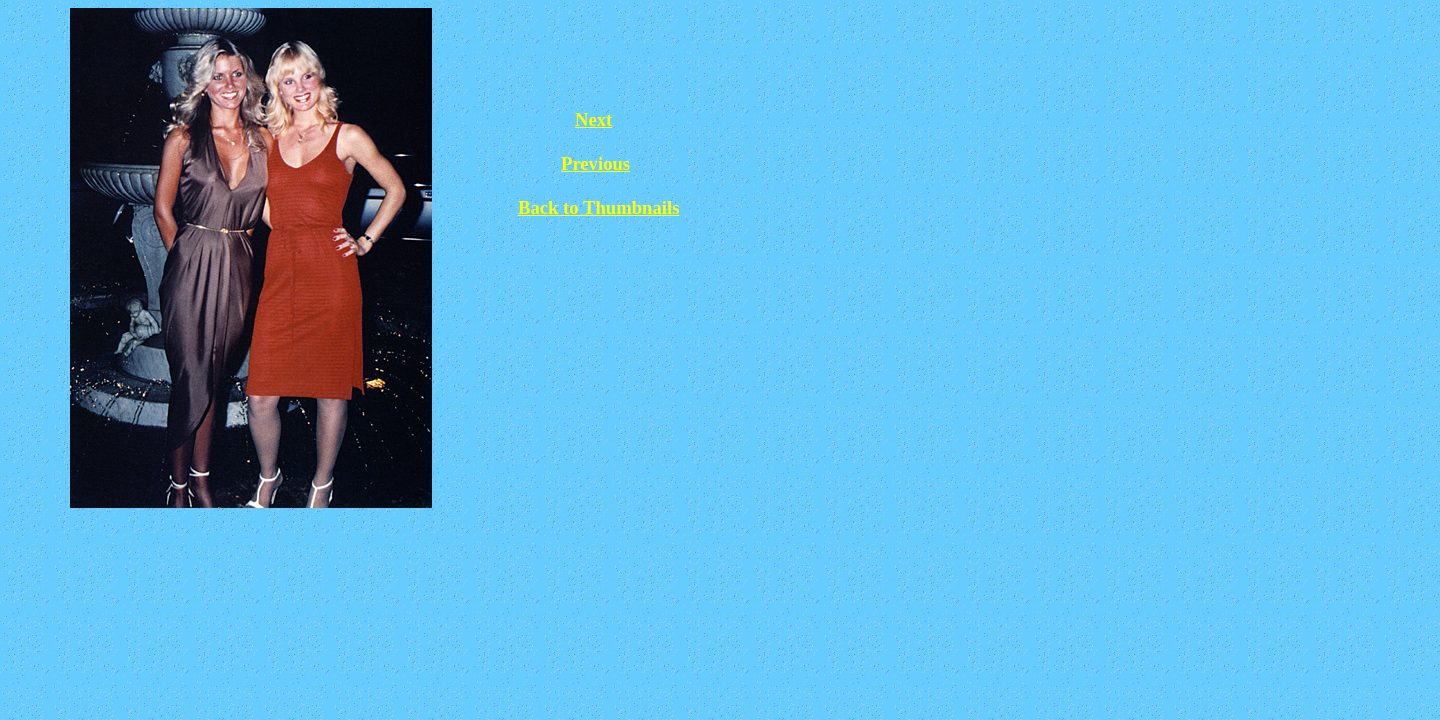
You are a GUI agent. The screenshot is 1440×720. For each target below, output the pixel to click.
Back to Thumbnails (598, 207)
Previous (595, 163)
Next (593, 119)
